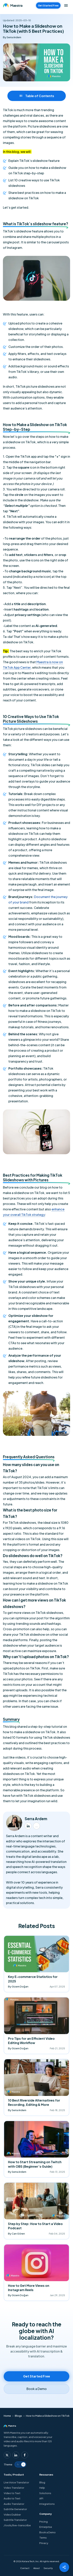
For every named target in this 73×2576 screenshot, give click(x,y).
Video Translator (14, 2487)
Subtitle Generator (15, 2509)
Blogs (18, 2415)
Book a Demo (47, 2532)
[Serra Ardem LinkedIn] (28, 1826)
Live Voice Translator (18, 2482)
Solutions (45, 2493)
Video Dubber (12, 2514)
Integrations (47, 2503)
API (41, 2498)
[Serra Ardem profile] (36, 1826)
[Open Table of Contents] (36, 96)
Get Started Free (48, 5)
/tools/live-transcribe (18, 2525)
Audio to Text (12, 2498)
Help (42, 2487)
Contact (24, 2568)
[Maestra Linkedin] (15, 2455)
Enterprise (45, 2526)
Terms (43, 2537)
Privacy (43, 2543)
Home (7, 2415)
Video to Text (12, 2493)
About (36, 2568)
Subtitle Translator (15, 2519)
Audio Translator (14, 2503)
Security (48, 2568)
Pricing (43, 2521)
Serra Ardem (14, 37)
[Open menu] (66, 5)
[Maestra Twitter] (7, 2455)
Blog (42, 2482)
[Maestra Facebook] (24, 2455)
